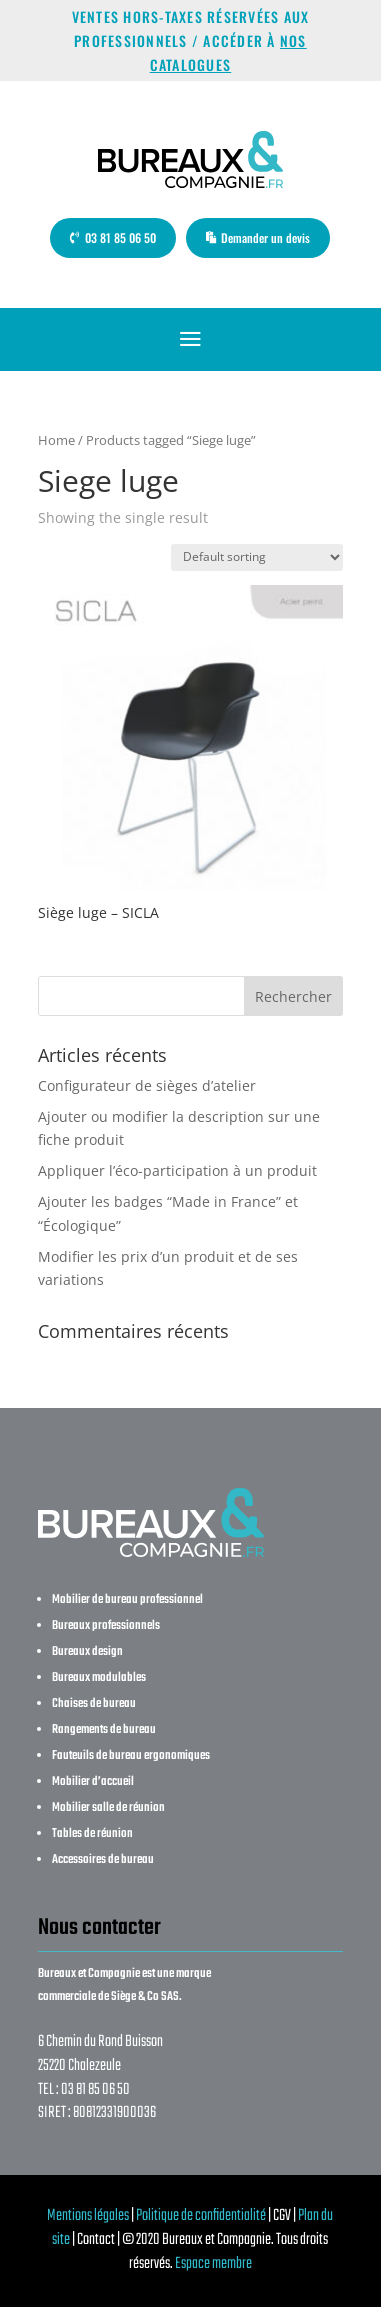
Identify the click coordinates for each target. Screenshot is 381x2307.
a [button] (190, 339)
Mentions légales (88, 2216)
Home (56, 440)
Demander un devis (265, 237)
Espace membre (213, 2264)
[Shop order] (257, 557)
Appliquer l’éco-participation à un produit (177, 1170)
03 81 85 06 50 (120, 237)
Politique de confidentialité (201, 2216)
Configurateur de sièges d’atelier (147, 1085)
